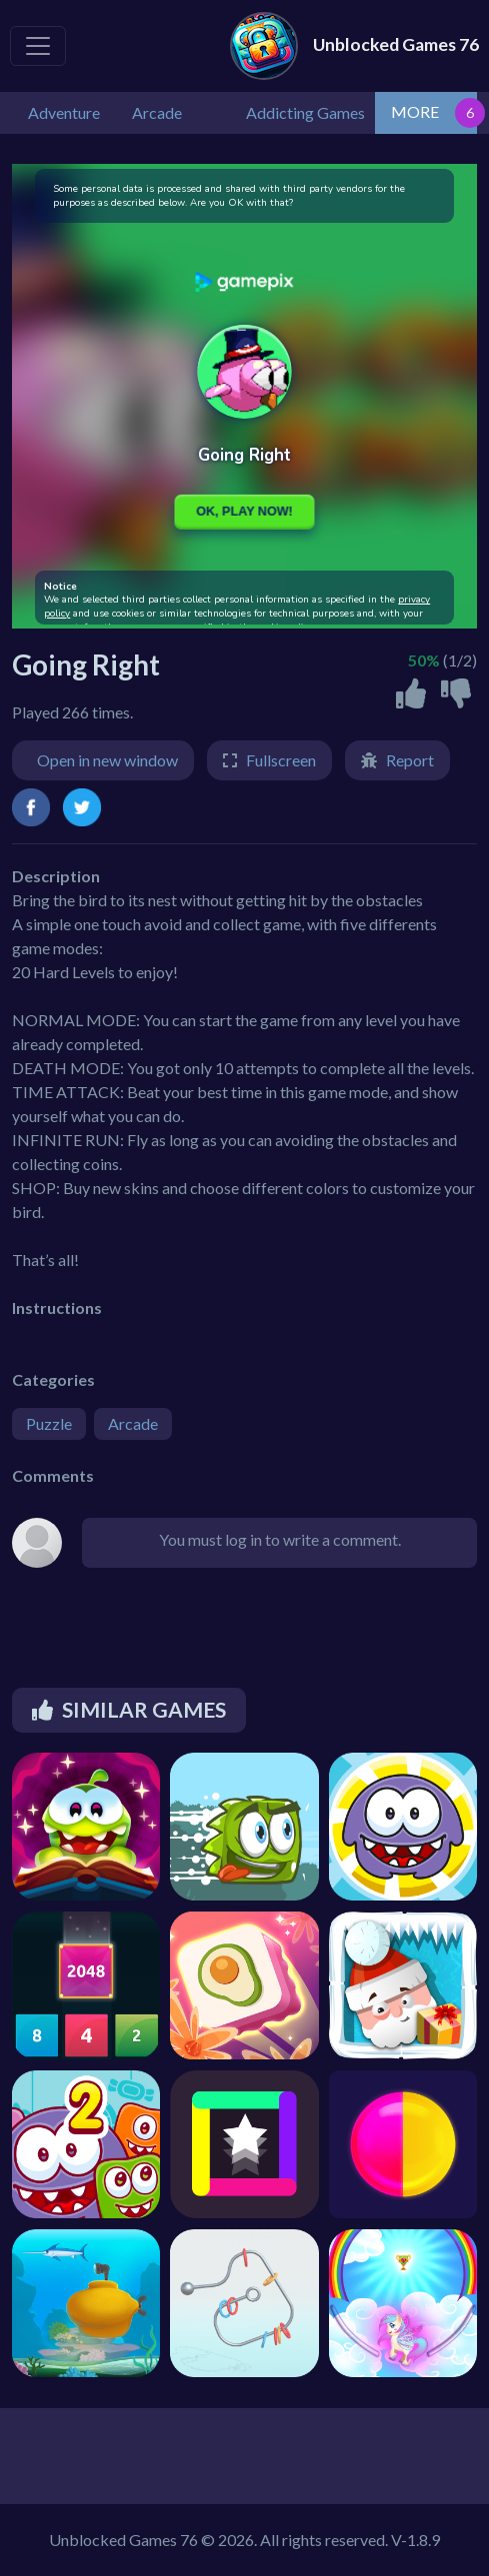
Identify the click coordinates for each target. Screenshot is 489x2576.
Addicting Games (305, 112)
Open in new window (107, 759)
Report (410, 759)
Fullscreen (281, 759)
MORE (415, 111)
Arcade (133, 1423)
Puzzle (49, 1423)
